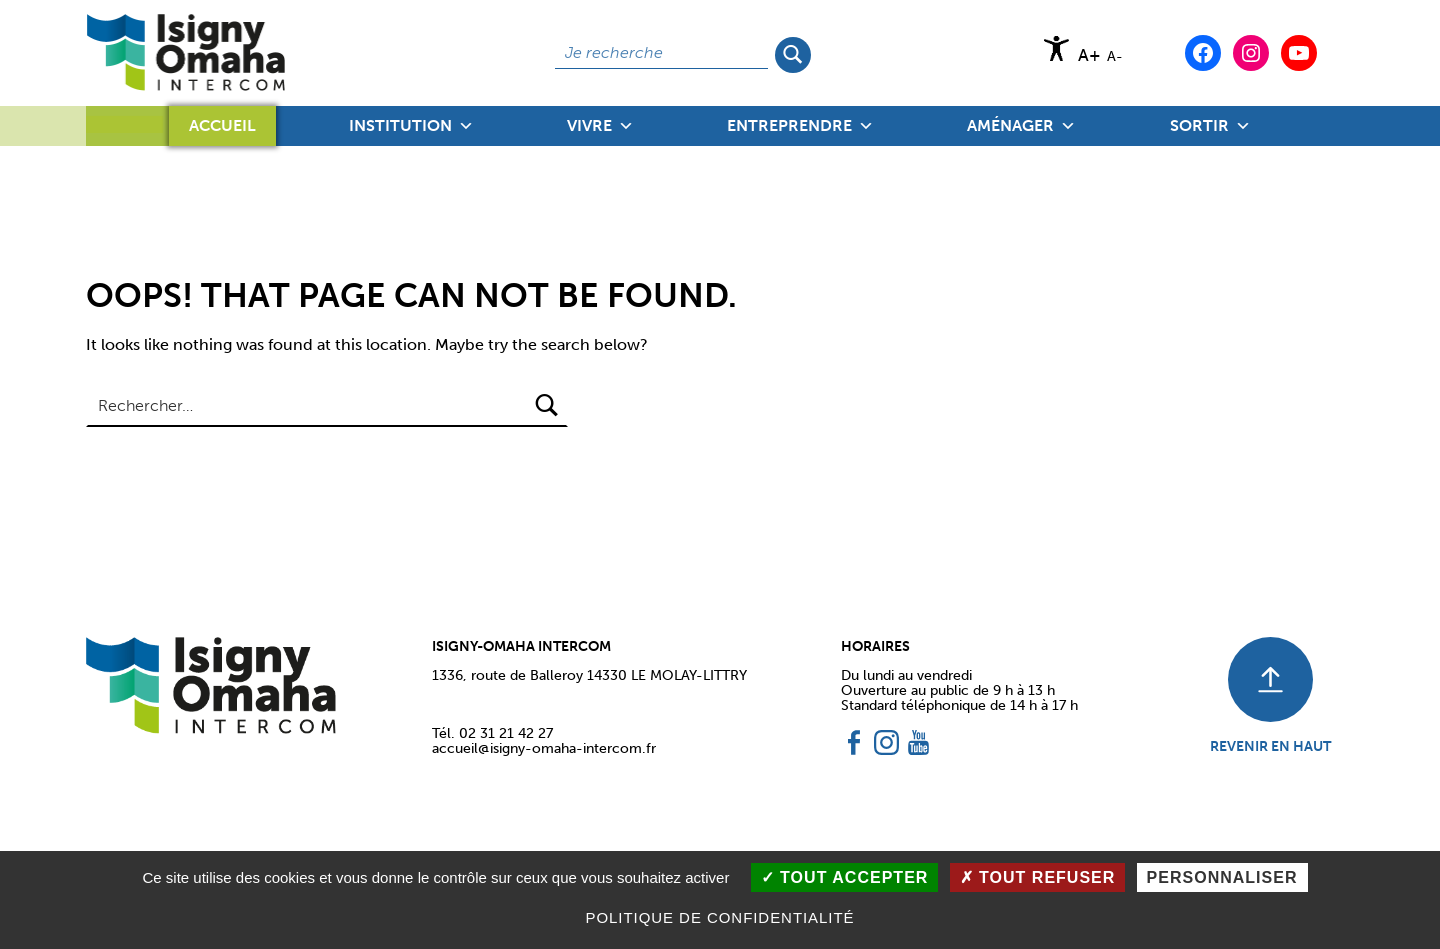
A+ (1089, 55)
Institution (411, 126)
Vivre (600, 126)
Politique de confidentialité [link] (719, 917)
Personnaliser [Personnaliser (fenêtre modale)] (1222, 877)
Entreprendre (800, 126)
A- (1115, 56)
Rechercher (794, 53)
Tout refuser (1038, 877)
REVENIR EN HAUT (1270, 746)
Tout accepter (845, 877)
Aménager (1021, 126)
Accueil (222, 125)
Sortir (1210, 126)
